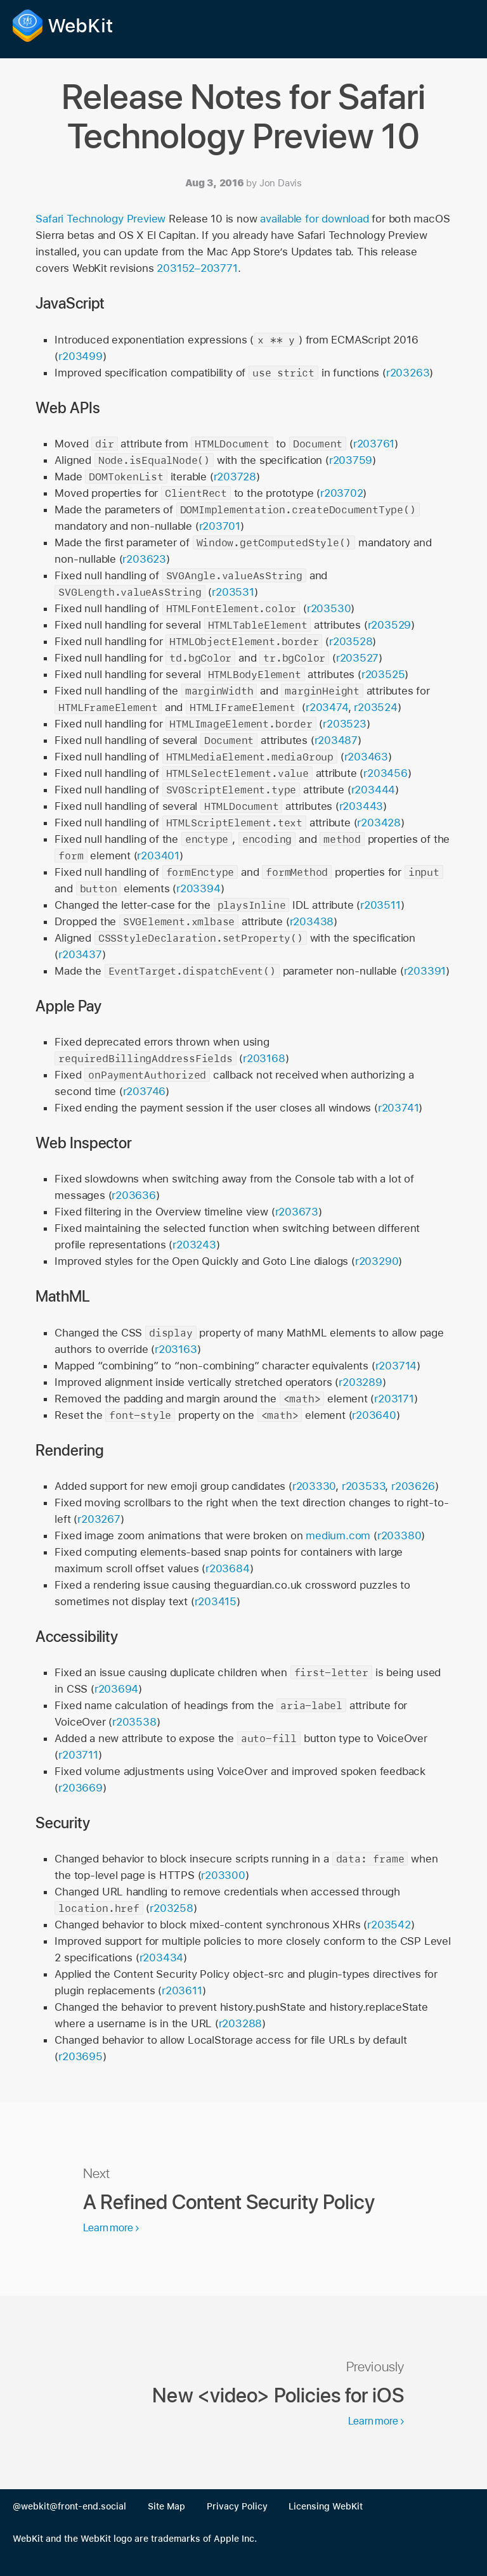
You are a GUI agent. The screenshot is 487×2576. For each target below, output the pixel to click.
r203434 (162, 1957)
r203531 (233, 592)
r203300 (223, 1875)
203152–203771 (197, 268)
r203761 (374, 443)
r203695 (80, 2056)
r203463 (366, 756)
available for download (314, 218)
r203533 (364, 1486)
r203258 (171, 1908)
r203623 (144, 559)
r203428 (379, 822)
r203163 (176, 1349)
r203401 (158, 855)
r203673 (297, 1211)
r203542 (389, 1924)
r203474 (327, 707)
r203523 (345, 723)
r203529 (390, 624)
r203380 (399, 1535)
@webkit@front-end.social (69, 2506)
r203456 (385, 773)
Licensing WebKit (326, 2506)
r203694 (116, 1688)
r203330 (314, 1486)
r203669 (80, 1787)
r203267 (98, 1519)
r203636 (134, 1195)
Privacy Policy (237, 2506)
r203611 (182, 1990)
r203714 (396, 1365)
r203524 (376, 707)
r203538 (134, 1721)
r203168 (264, 1058)
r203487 (336, 740)
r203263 (408, 372)
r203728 (235, 476)
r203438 (312, 921)
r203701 (220, 526)
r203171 (394, 1398)
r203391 (425, 970)
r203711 (78, 1754)
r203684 (227, 1568)
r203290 (377, 1261)
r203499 (80, 356)
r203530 (329, 608)
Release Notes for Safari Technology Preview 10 (243, 116)
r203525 (383, 674)
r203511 (380, 905)
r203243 (194, 1244)
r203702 (341, 493)
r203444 (373, 789)
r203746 (144, 1091)
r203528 (351, 641)
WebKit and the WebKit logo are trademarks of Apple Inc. (135, 2539)
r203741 (398, 1107)
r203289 (360, 1382)
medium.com (338, 1535)
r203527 (357, 657)
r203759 (351, 460)
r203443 (361, 806)
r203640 (374, 1415)
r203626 (413, 1486)
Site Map (166, 2506)
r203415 (216, 1601)
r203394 (198, 888)
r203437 (80, 954)
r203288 (241, 2023)
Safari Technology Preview (101, 218)
